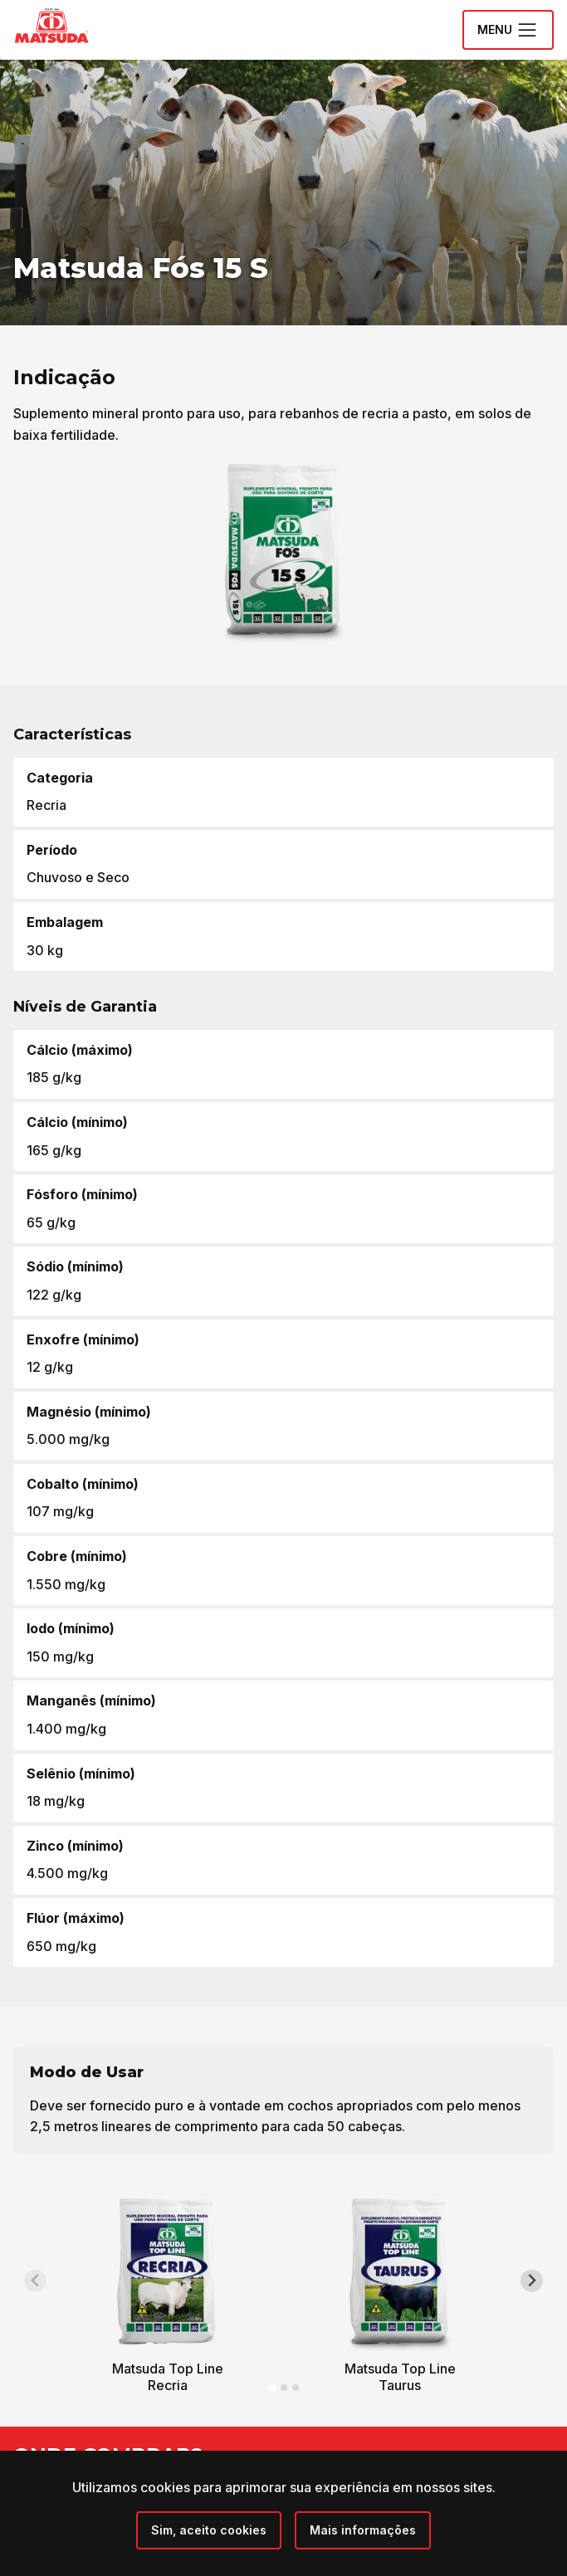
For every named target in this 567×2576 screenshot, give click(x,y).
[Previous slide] (35, 2281)
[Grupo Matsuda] (75, 46)
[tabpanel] (167, 2297)
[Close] (208, 2530)
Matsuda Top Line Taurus (400, 2376)
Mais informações (363, 2530)
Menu (508, 29)
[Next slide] (532, 2281)
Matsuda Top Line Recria (167, 2376)
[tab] (271, 2387)
